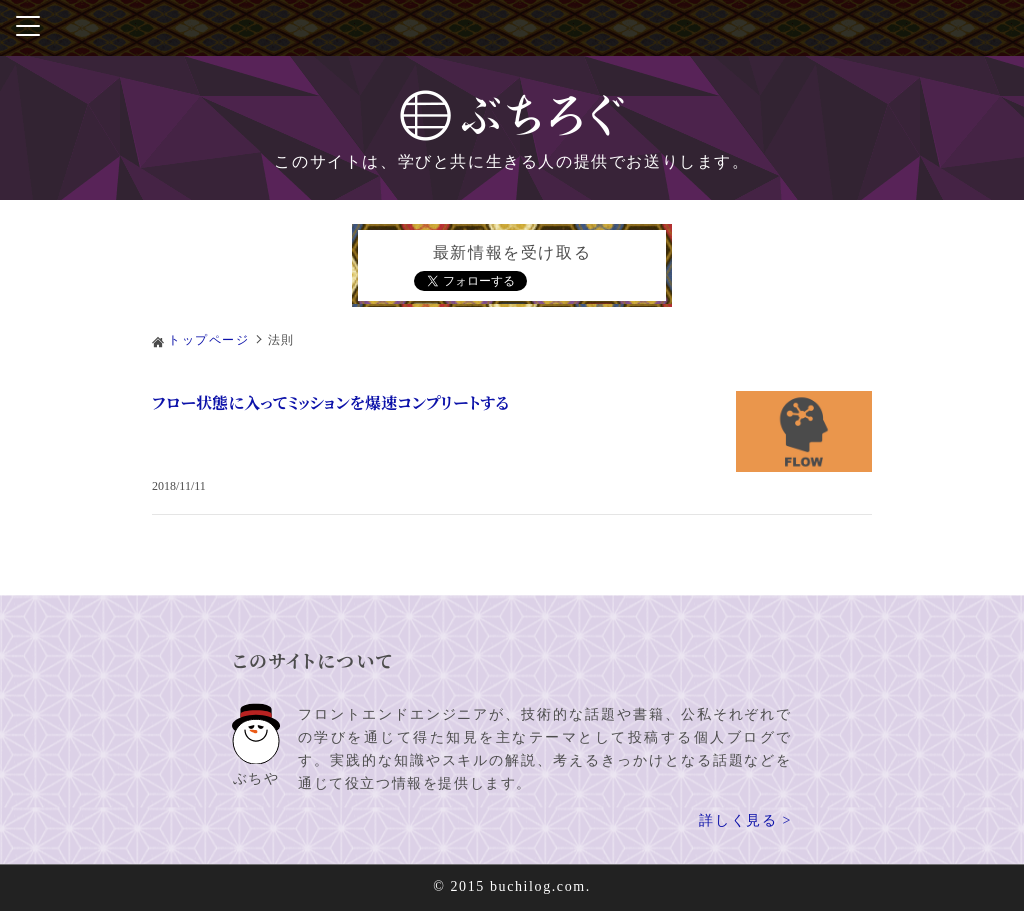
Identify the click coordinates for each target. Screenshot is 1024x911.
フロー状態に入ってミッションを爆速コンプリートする (330, 402)
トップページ (209, 340)
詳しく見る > (745, 821)
